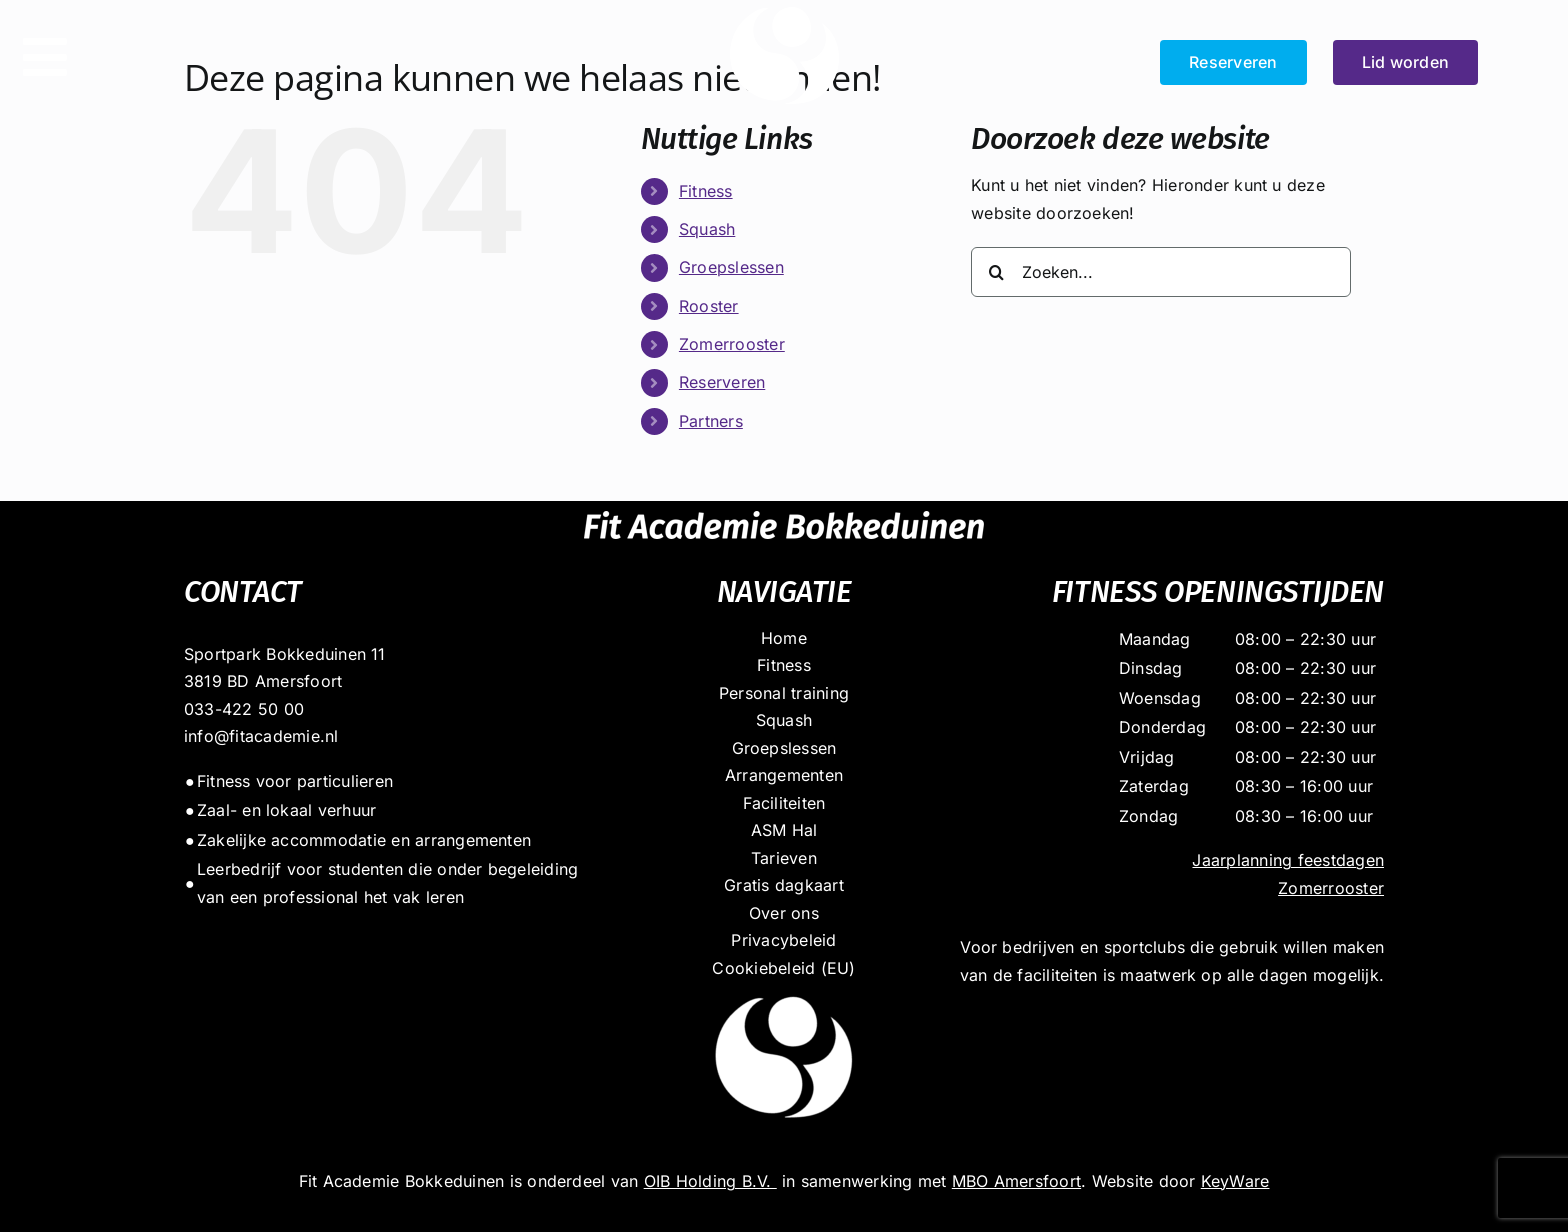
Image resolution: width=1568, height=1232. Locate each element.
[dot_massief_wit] (784, 990)
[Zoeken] (996, 272)
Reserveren (722, 382)
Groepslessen (731, 267)
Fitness (706, 191)
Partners (711, 421)
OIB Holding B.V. (710, 1181)
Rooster (709, 306)
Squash (707, 229)
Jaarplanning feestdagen (1288, 860)
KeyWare (1235, 1181)
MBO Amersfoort (1016, 1181)
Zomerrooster (732, 344)
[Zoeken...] (1161, 272)
